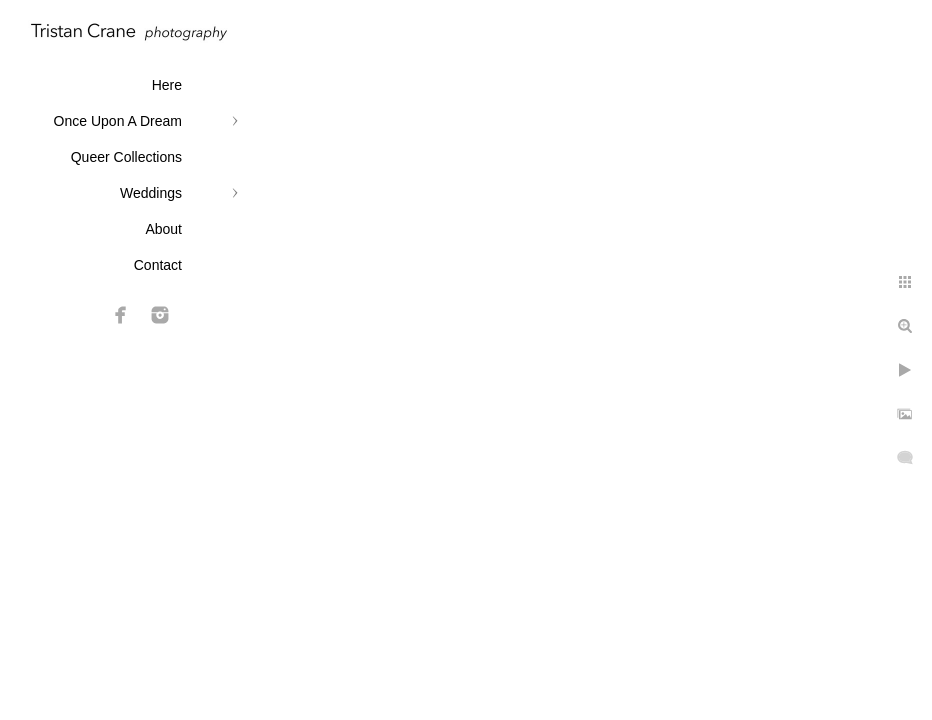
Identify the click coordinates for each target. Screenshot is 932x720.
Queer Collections (126, 157)
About (163, 229)
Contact (158, 265)
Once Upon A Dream (118, 121)
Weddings (151, 193)
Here (167, 85)
